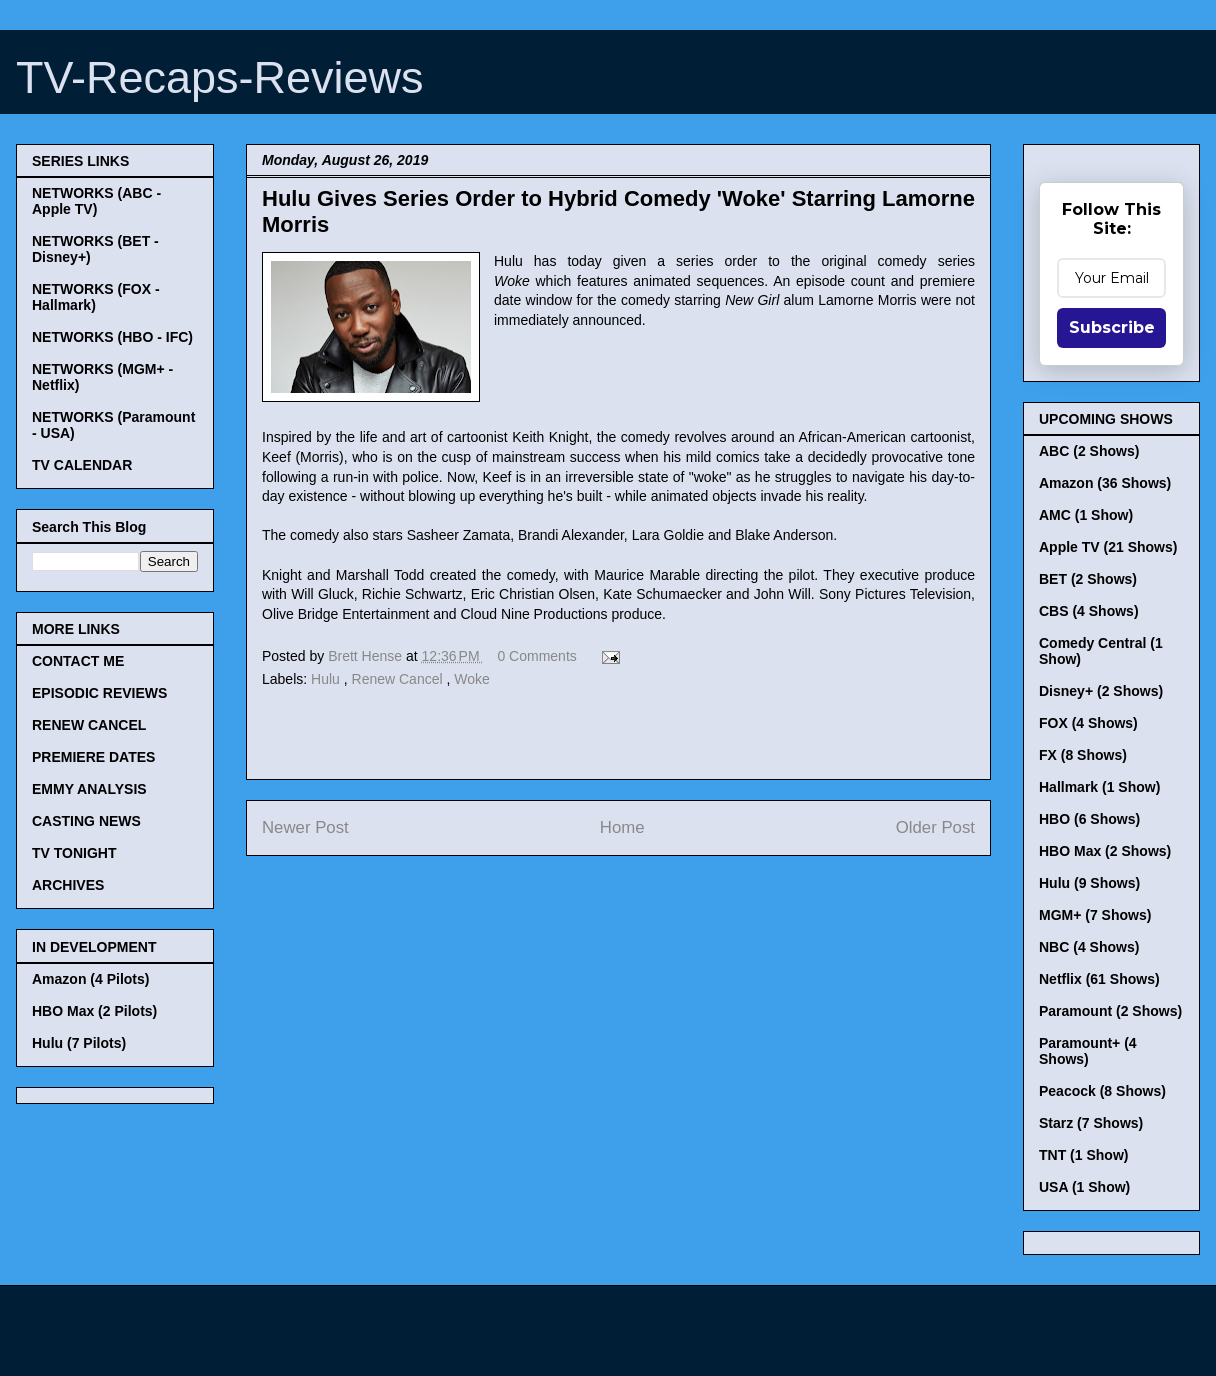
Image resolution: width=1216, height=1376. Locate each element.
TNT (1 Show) (1083, 1155)
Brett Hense (367, 656)
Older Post (935, 827)
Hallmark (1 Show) (1099, 787)
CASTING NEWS (86, 821)
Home (622, 827)
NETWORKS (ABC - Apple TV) (96, 201)
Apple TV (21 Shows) (1108, 547)
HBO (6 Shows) (1089, 819)
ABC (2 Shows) (1089, 451)
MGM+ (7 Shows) (1095, 915)
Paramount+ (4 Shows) (1088, 1051)
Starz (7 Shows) (1091, 1123)
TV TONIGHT (74, 853)
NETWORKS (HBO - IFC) (112, 337)
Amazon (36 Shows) (1105, 483)
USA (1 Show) (1084, 1187)
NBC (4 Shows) (1089, 947)
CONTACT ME (78, 661)
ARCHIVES (68, 885)
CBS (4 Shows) (1089, 611)
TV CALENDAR (82, 465)
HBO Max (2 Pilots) (94, 1011)
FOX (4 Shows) (1088, 723)
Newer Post (305, 827)
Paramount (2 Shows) (1110, 1011)
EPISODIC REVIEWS (99, 693)
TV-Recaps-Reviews (220, 77)
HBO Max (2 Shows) (1105, 851)
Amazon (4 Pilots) (90, 979)
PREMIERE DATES (93, 757)
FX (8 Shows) (1083, 755)
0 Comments (536, 656)
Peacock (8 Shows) (1102, 1091)
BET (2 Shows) (1088, 579)
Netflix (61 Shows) (1099, 979)
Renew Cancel (399, 679)
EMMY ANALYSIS (89, 789)
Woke (472, 679)
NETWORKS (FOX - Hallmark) (96, 297)
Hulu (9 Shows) (1089, 883)
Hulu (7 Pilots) (79, 1043)
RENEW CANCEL (89, 725)
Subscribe (1112, 327)
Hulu (327, 679)
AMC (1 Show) (1086, 515)
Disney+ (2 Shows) (1101, 691)
